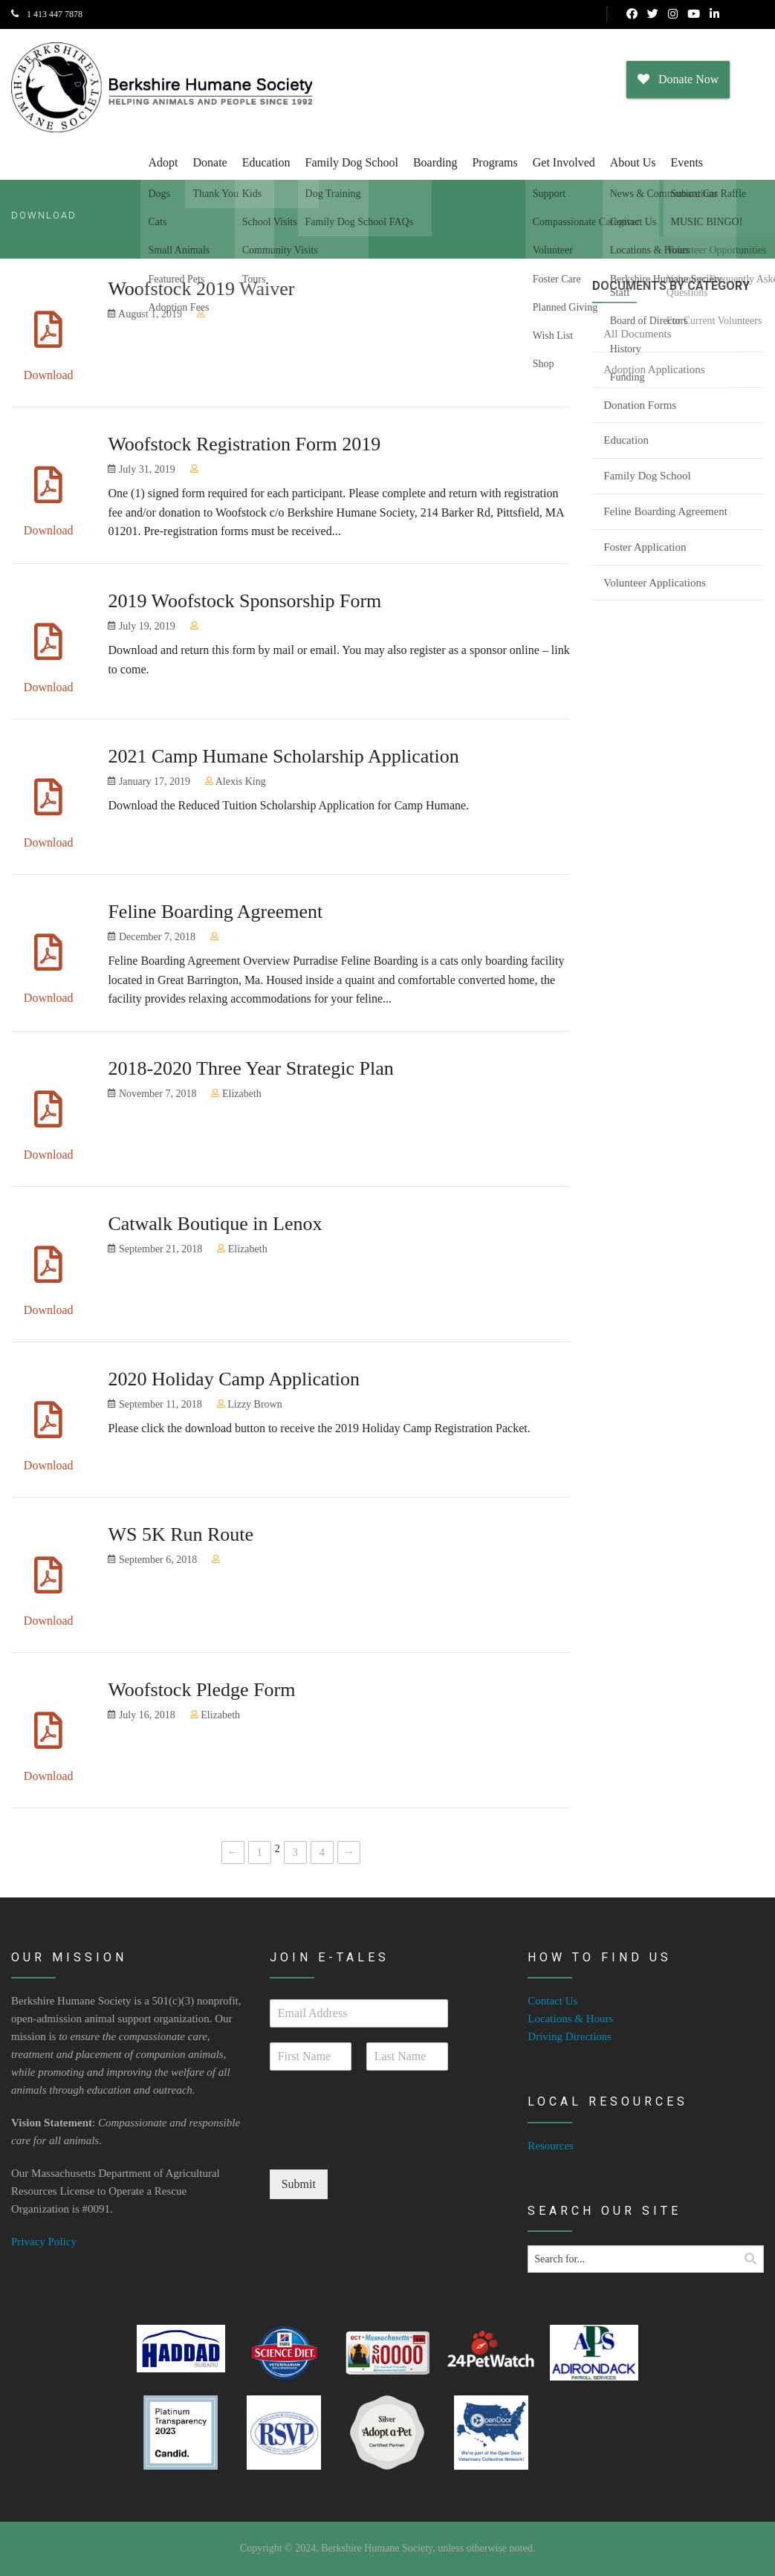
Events (687, 162)
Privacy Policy (44, 2241)
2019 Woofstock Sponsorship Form (244, 601)
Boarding (435, 162)
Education (266, 162)
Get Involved (564, 162)
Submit (299, 2184)
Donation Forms (639, 405)
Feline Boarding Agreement (215, 911)
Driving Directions (570, 2036)
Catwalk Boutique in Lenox (215, 1223)
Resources (551, 2146)
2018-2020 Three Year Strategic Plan (250, 1068)
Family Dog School (351, 162)
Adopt (163, 162)
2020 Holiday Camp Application (234, 1379)
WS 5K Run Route (180, 1534)
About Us (633, 162)
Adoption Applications (653, 369)
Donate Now (678, 79)
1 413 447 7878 (46, 14)
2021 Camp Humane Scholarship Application (283, 756)
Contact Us (552, 2001)
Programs (494, 162)
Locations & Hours (570, 2019)
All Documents (637, 334)
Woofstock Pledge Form (201, 1689)
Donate (209, 162)
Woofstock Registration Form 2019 (244, 444)
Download (49, 375)
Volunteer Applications (654, 583)
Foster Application (644, 547)
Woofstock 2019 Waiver (201, 289)
